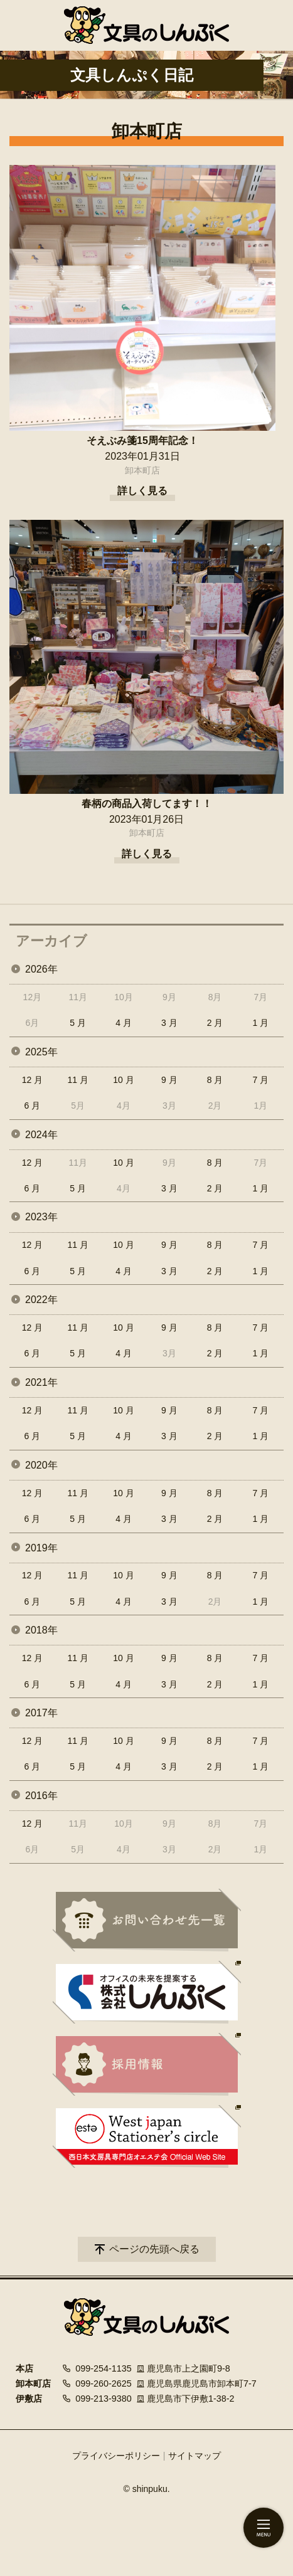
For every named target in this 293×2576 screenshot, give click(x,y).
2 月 (215, 1023)
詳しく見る (142, 490)
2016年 (41, 1795)
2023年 (41, 1216)
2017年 (41, 1713)
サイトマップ (194, 2456)
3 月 (169, 1023)
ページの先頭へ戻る (154, 2249)
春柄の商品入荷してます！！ (147, 803)
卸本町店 (142, 470)
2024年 (41, 1134)
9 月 (169, 1080)
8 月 (215, 1080)
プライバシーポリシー (116, 2456)
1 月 (261, 1023)
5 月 (78, 1023)
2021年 (41, 1382)
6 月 (32, 1106)
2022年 (41, 1299)
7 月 (261, 1080)
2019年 (41, 1548)
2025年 (41, 1052)
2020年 (41, 1465)
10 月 (123, 1080)
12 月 (32, 1080)
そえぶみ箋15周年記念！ (142, 440)
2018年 (41, 1630)
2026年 (41, 969)
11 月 (77, 1080)
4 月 (123, 1023)
